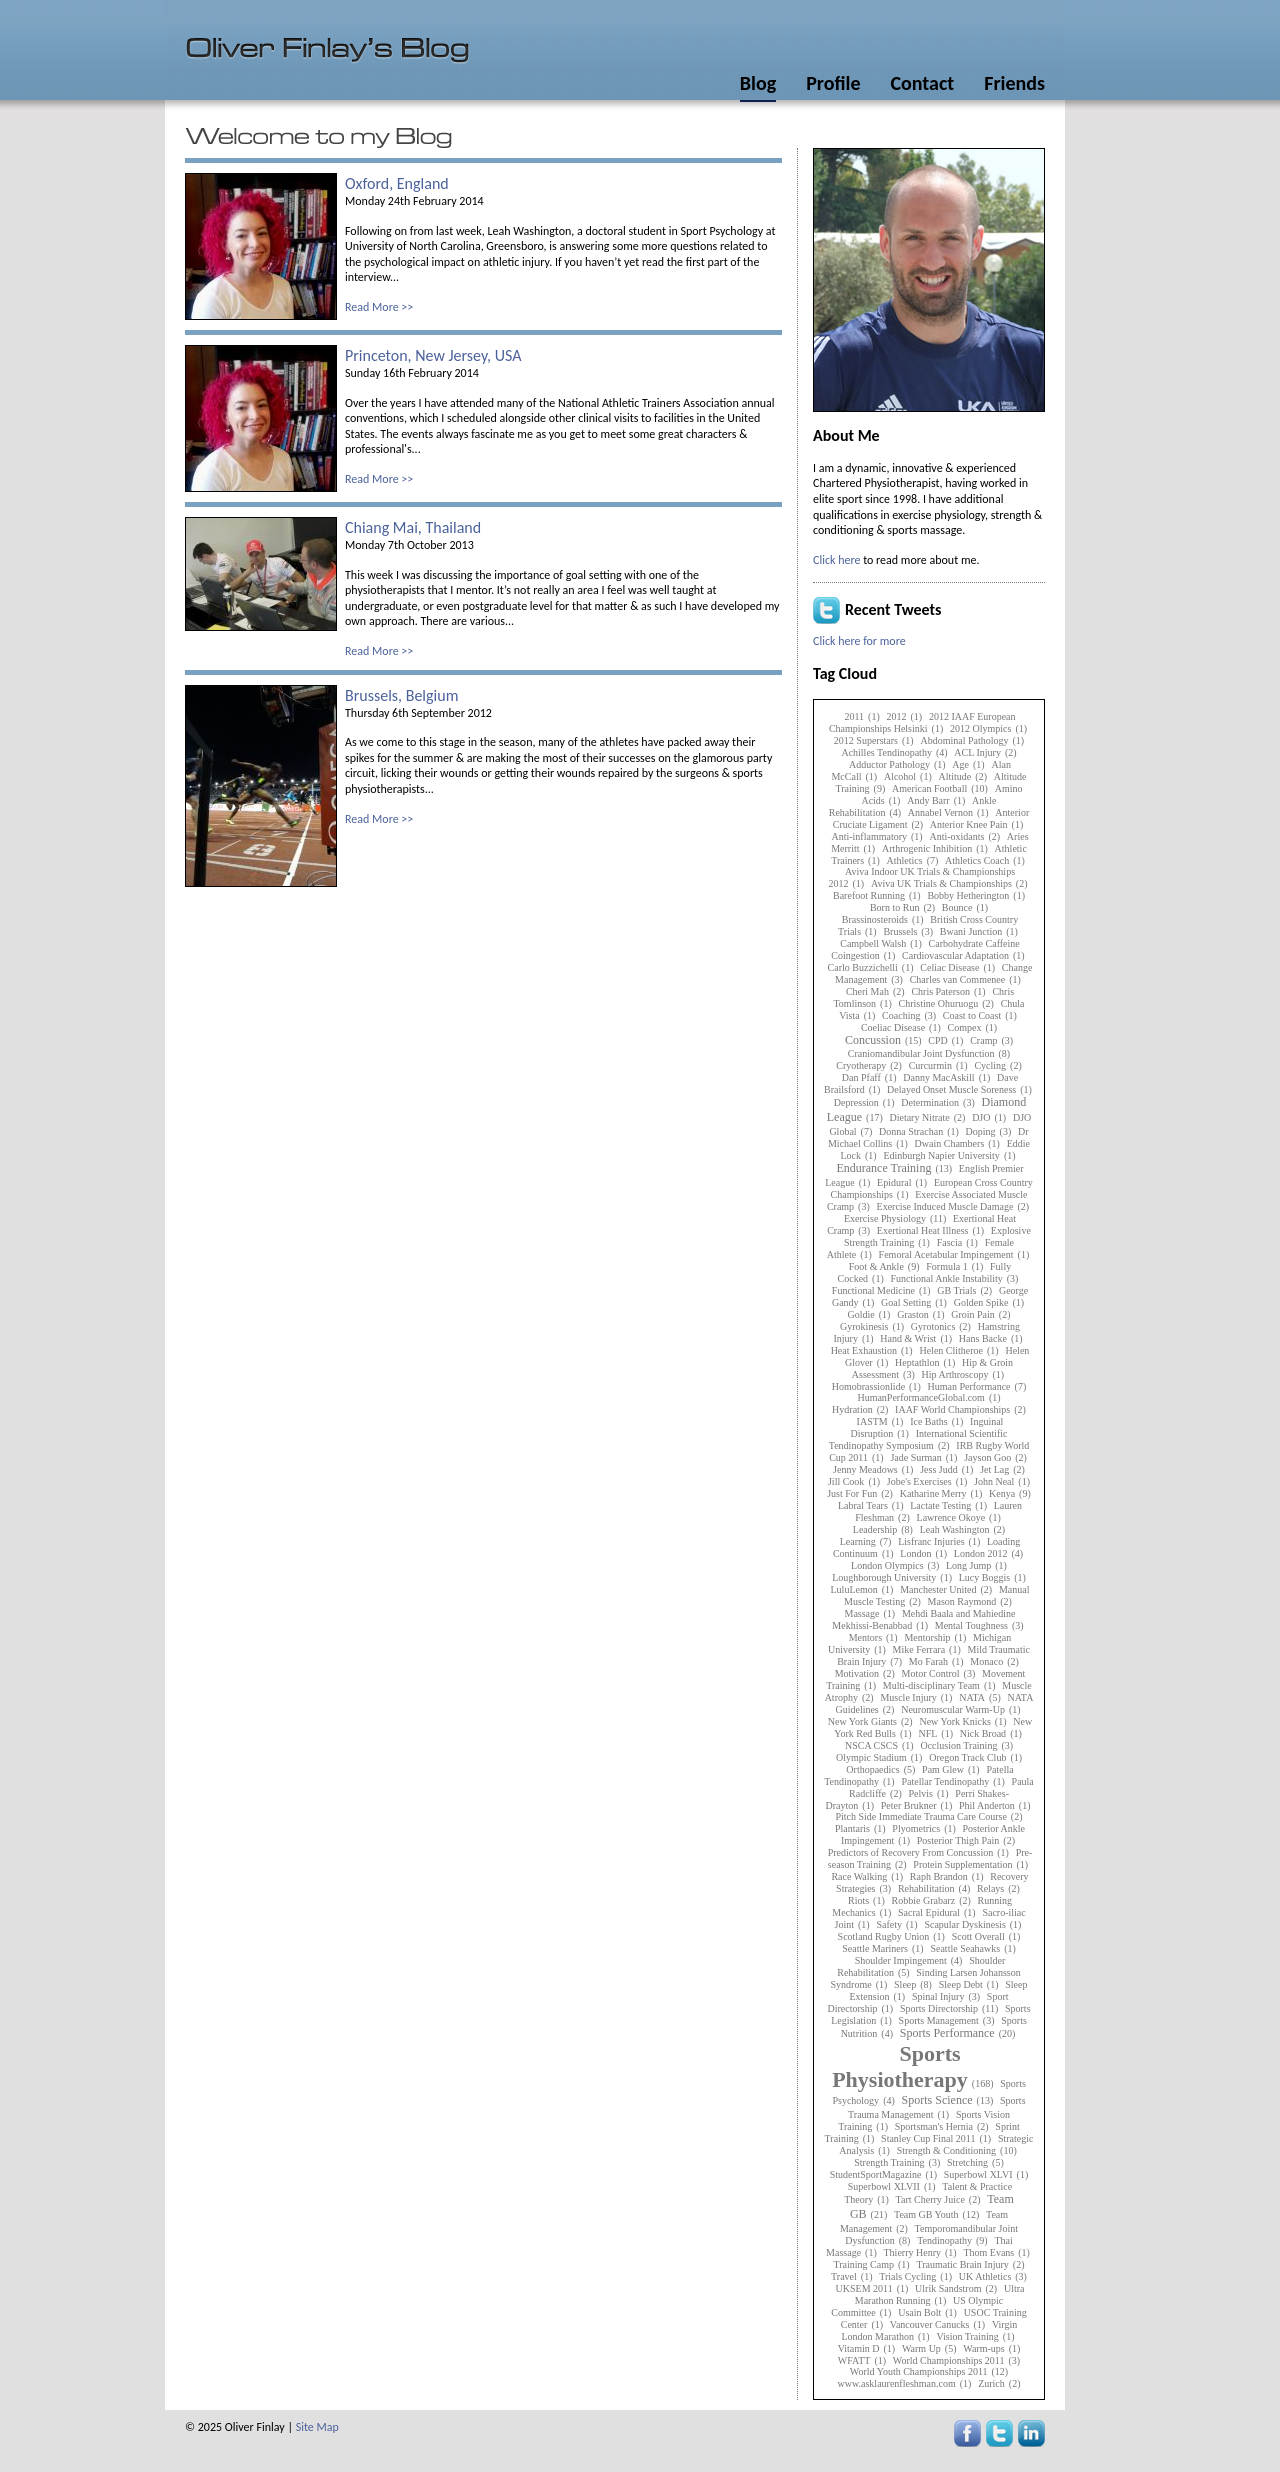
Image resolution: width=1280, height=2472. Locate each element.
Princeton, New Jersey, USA (433, 355)
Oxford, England (397, 183)
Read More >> (379, 307)
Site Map (317, 2427)
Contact (922, 83)
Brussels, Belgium (401, 695)
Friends (1014, 83)
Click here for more (859, 641)
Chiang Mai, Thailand (413, 527)
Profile (833, 83)
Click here (836, 560)
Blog (758, 83)
